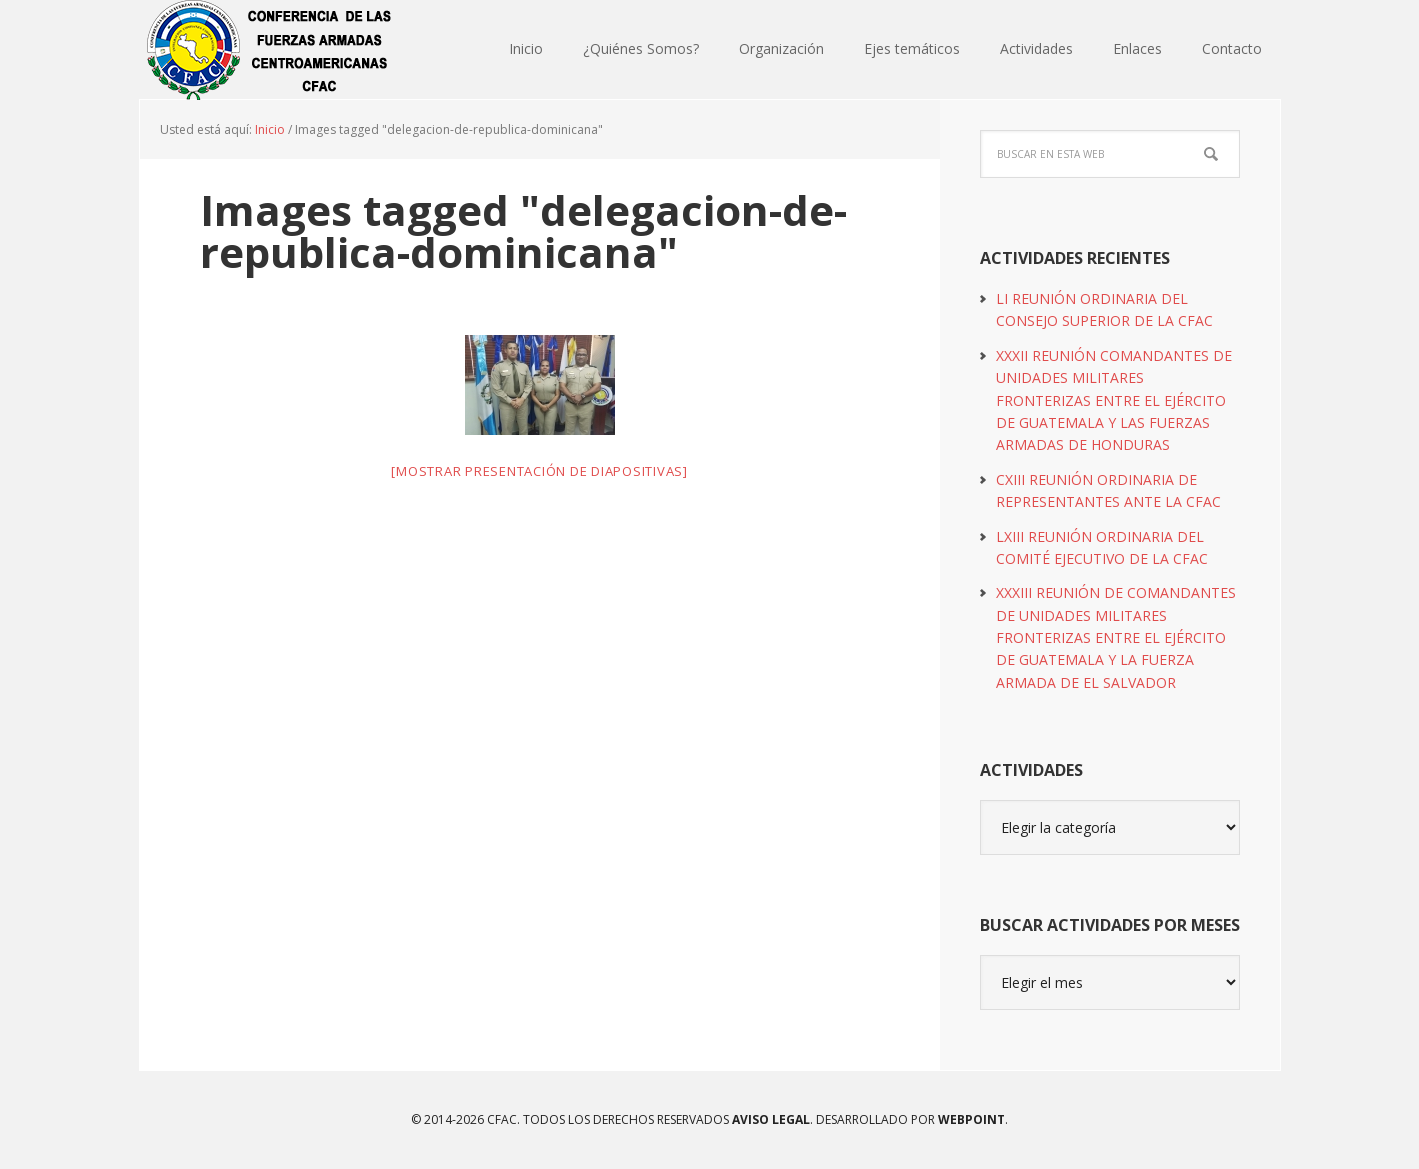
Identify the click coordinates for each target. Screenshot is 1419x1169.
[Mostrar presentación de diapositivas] (539, 471)
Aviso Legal (769, 1119)
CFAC (270, 50)
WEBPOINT (971, 1119)
